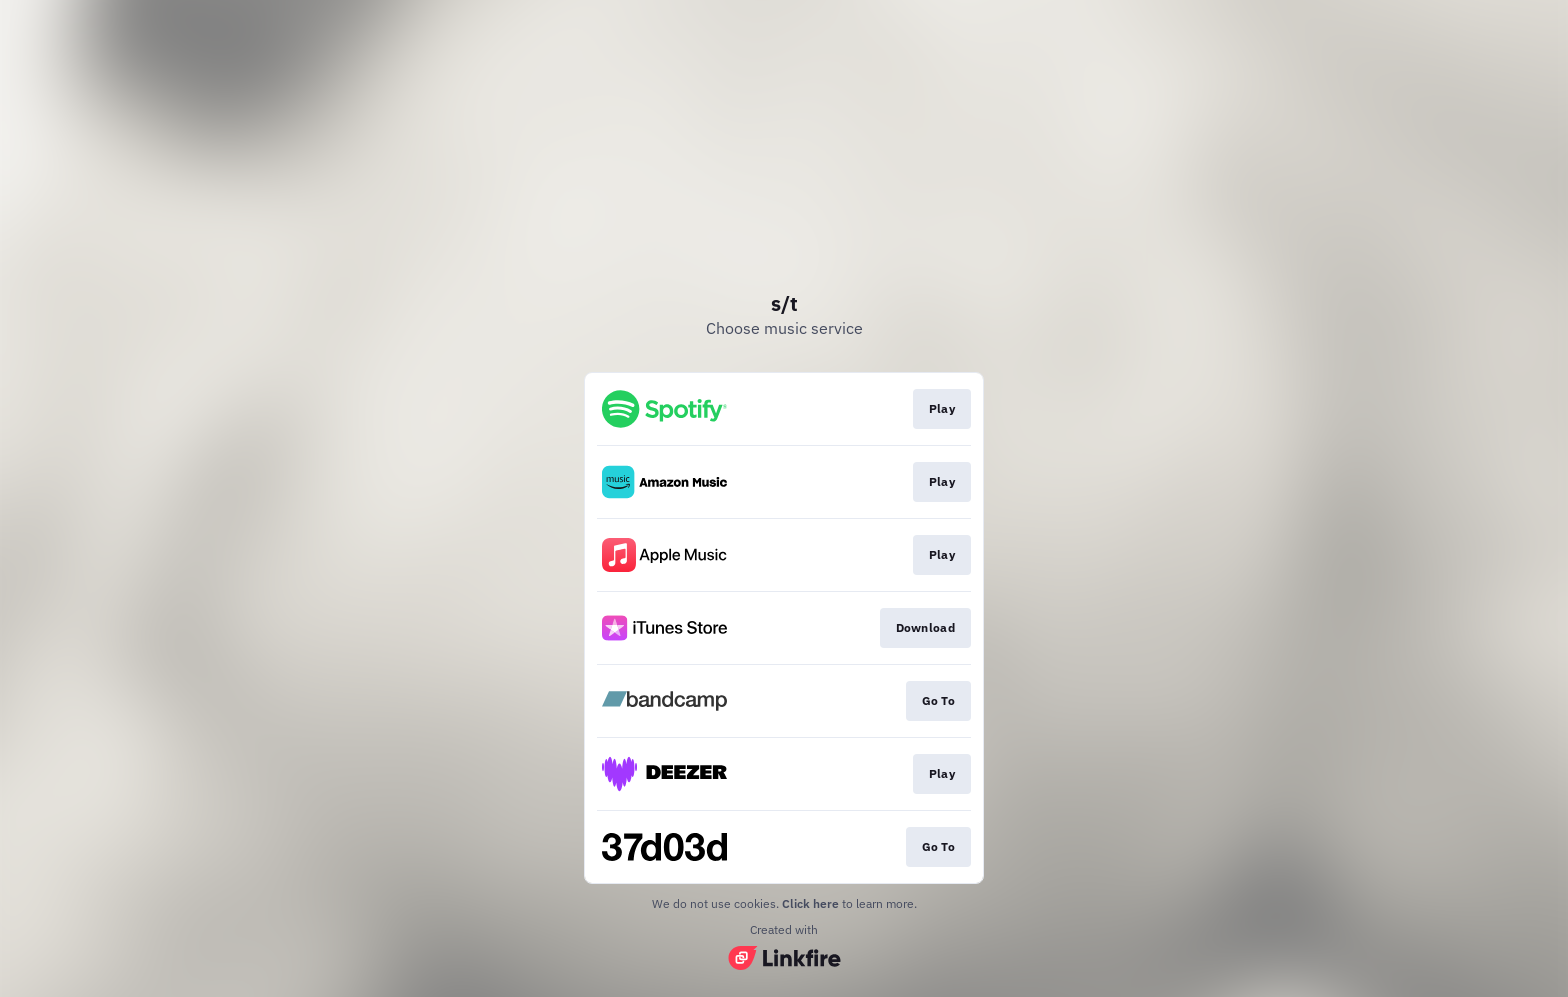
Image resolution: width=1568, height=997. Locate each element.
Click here (810, 903)
